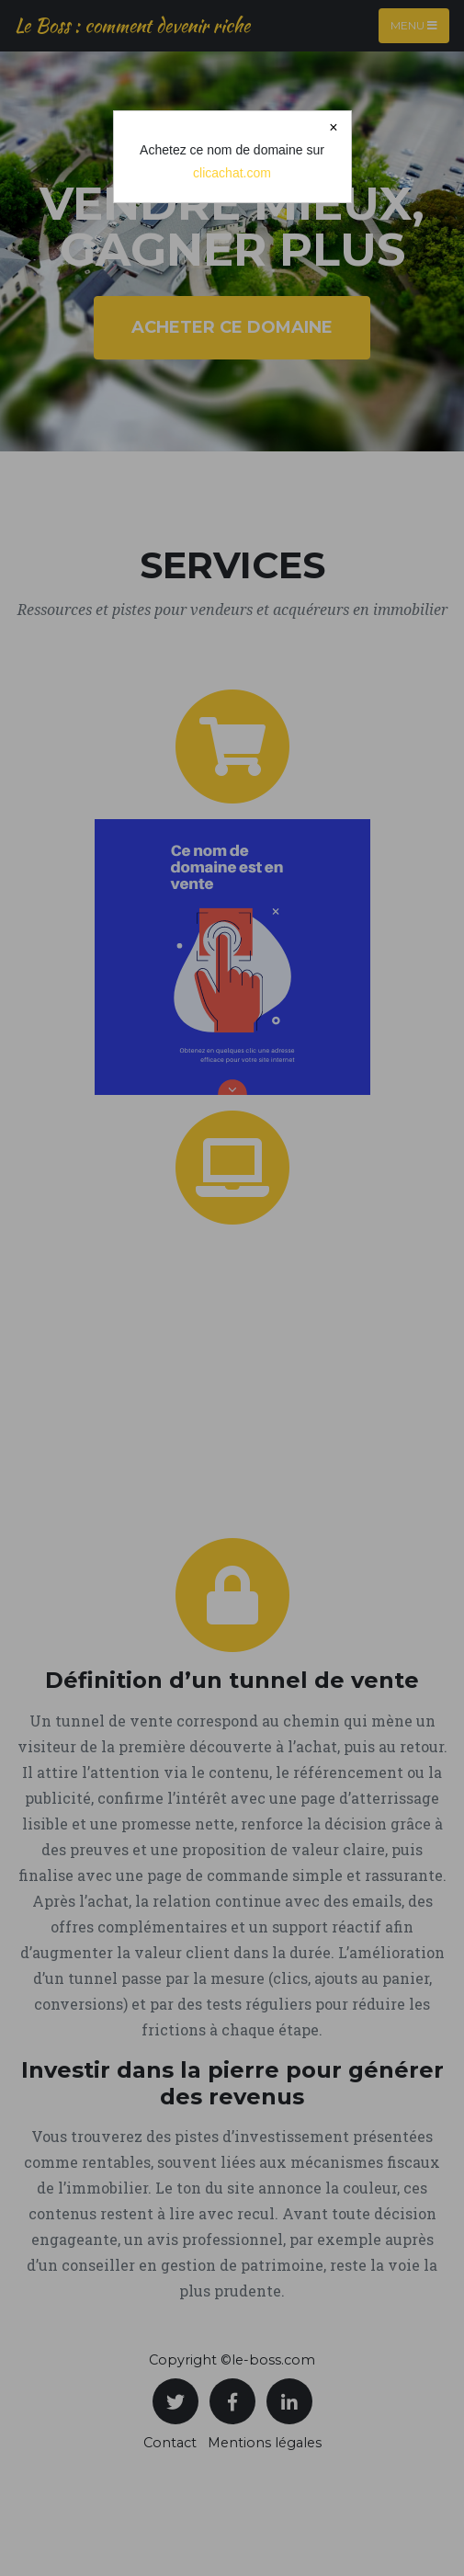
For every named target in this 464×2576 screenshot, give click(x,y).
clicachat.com (232, 172)
